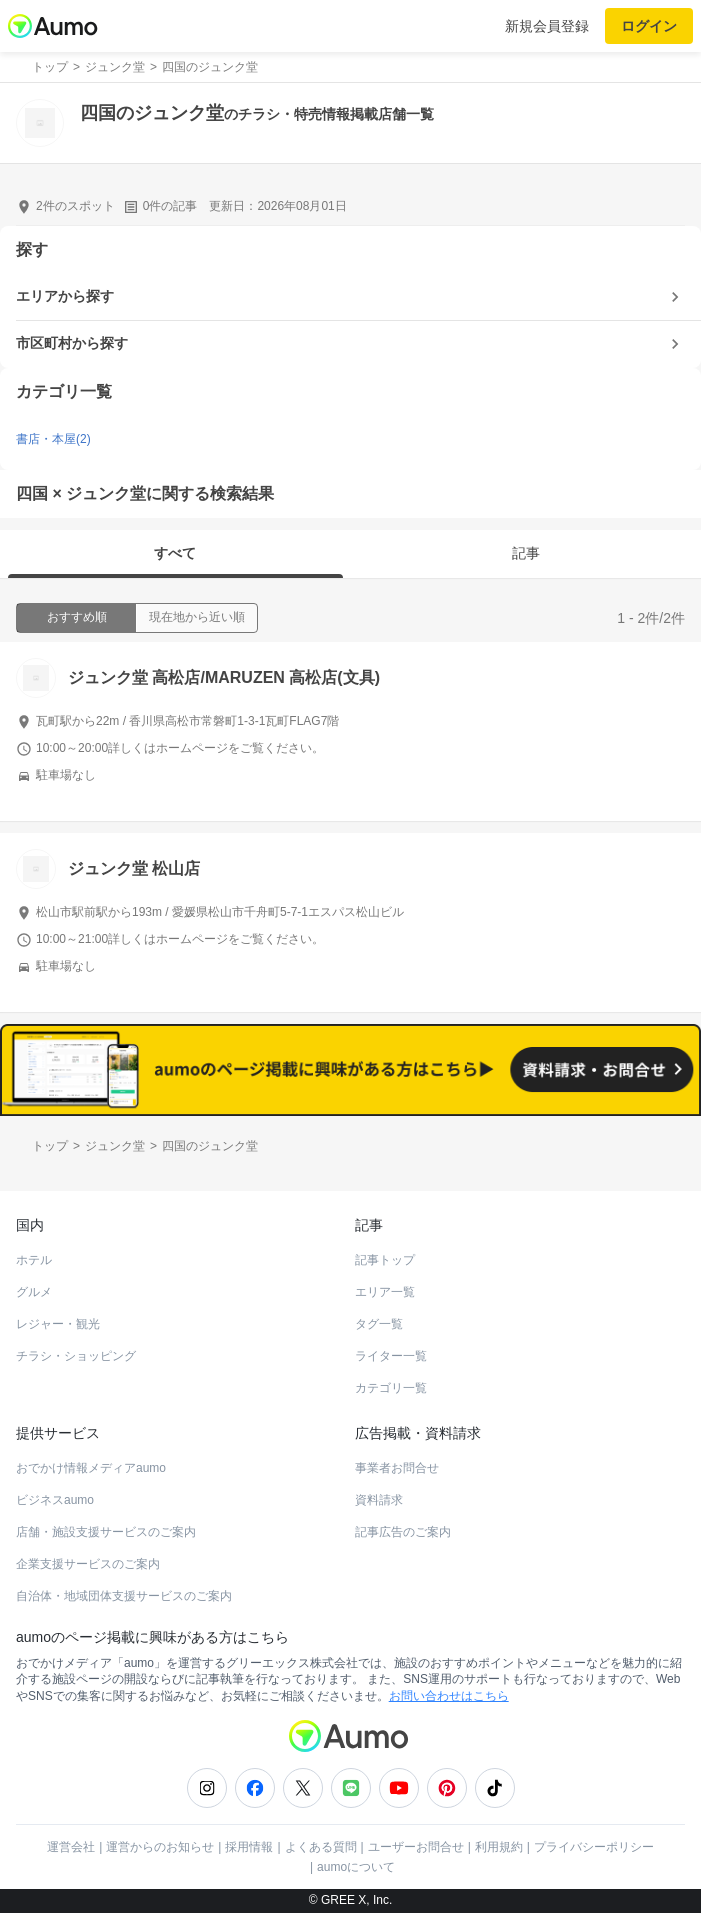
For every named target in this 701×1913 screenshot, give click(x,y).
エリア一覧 (385, 1292)
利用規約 (499, 1847)
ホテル (34, 1260)
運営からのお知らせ (160, 1847)
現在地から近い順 (197, 617)
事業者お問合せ (397, 1468)
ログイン (649, 26)
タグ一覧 (379, 1324)
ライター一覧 (391, 1356)
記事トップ (385, 1260)
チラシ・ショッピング (76, 1356)
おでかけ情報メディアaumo (91, 1468)
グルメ (34, 1292)
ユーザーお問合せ (416, 1847)
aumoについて (356, 1867)
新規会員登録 (547, 26)
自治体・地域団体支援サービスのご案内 (124, 1596)
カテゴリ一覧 (391, 1388)
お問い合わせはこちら (449, 1696)
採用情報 (249, 1847)
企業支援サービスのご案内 (88, 1564)
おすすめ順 (77, 617)
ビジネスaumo (55, 1500)
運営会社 (71, 1847)
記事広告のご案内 (403, 1532)
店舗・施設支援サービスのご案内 (106, 1532)
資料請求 (379, 1500)
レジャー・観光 (58, 1324)
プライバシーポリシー (594, 1847)
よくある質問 (321, 1847)
